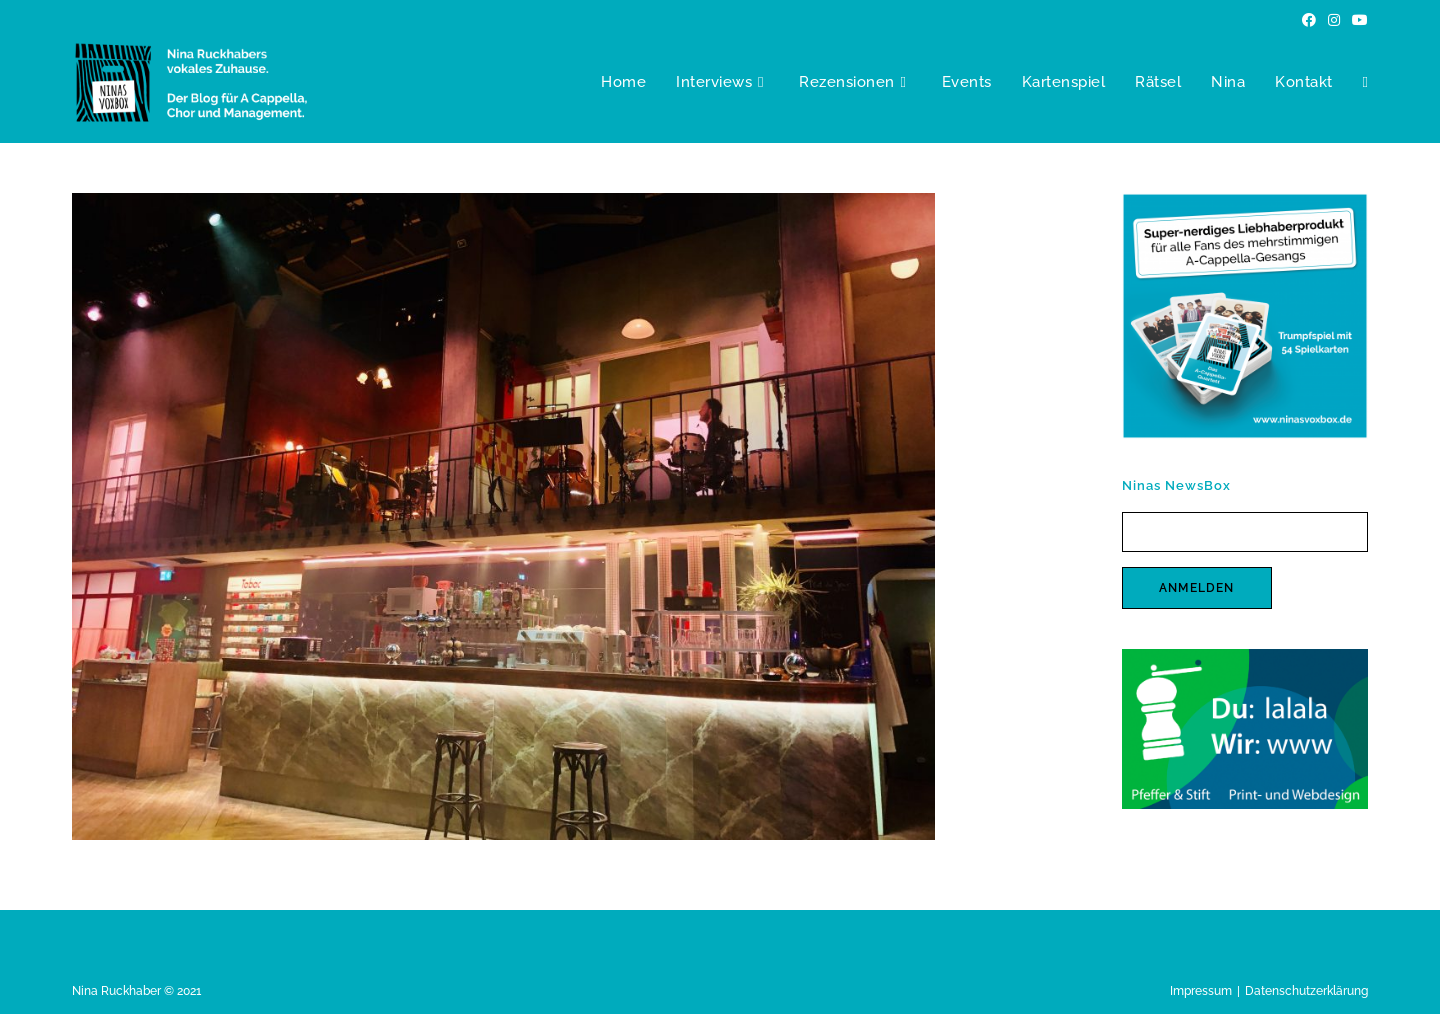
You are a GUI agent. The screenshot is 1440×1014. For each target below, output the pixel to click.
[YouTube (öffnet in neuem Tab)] (1357, 20)
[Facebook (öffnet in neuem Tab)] (1309, 20)
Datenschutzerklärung (1306, 991)
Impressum (1201, 991)
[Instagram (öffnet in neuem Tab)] (1334, 20)
